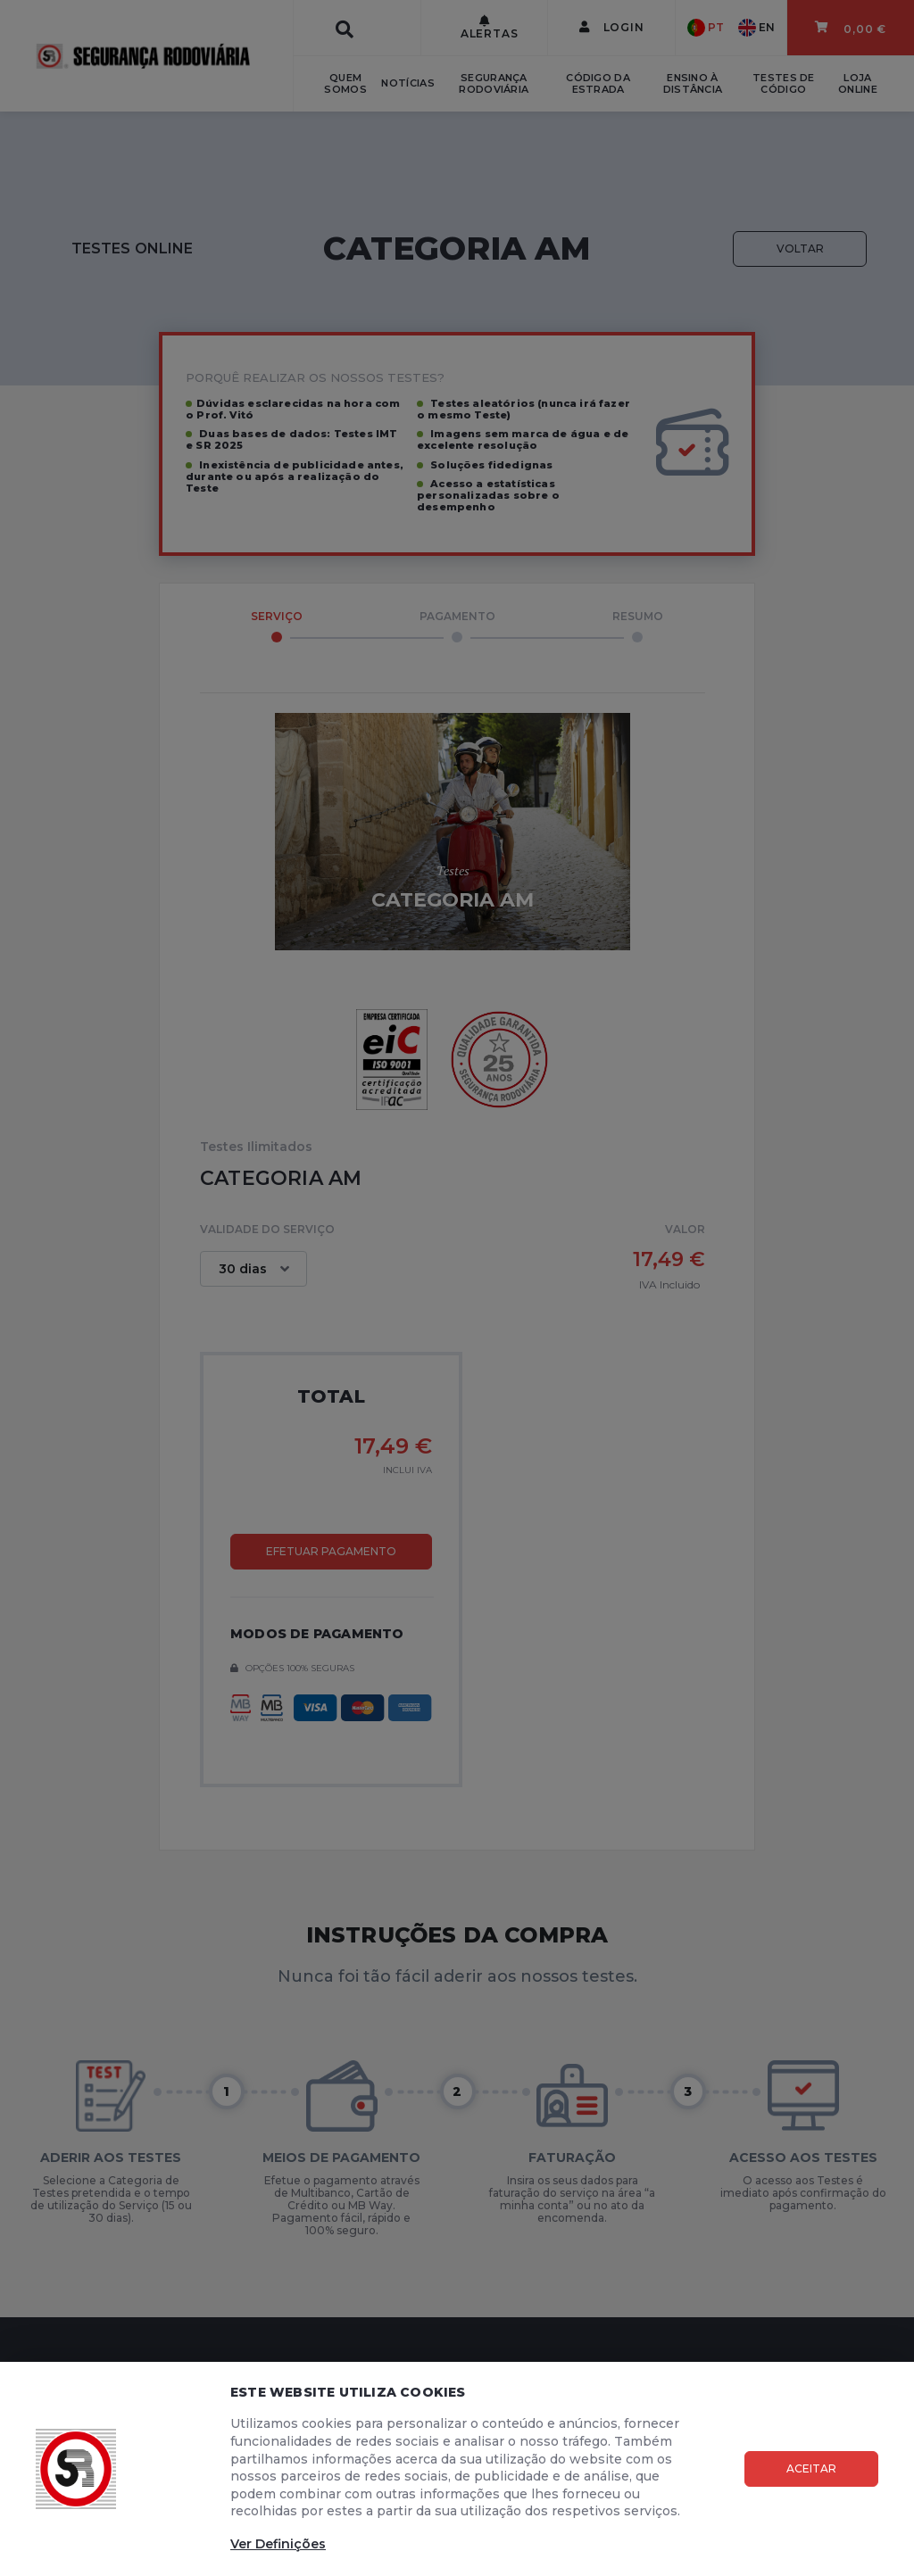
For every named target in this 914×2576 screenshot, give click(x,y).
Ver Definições (278, 2544)
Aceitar (811, 2468)
